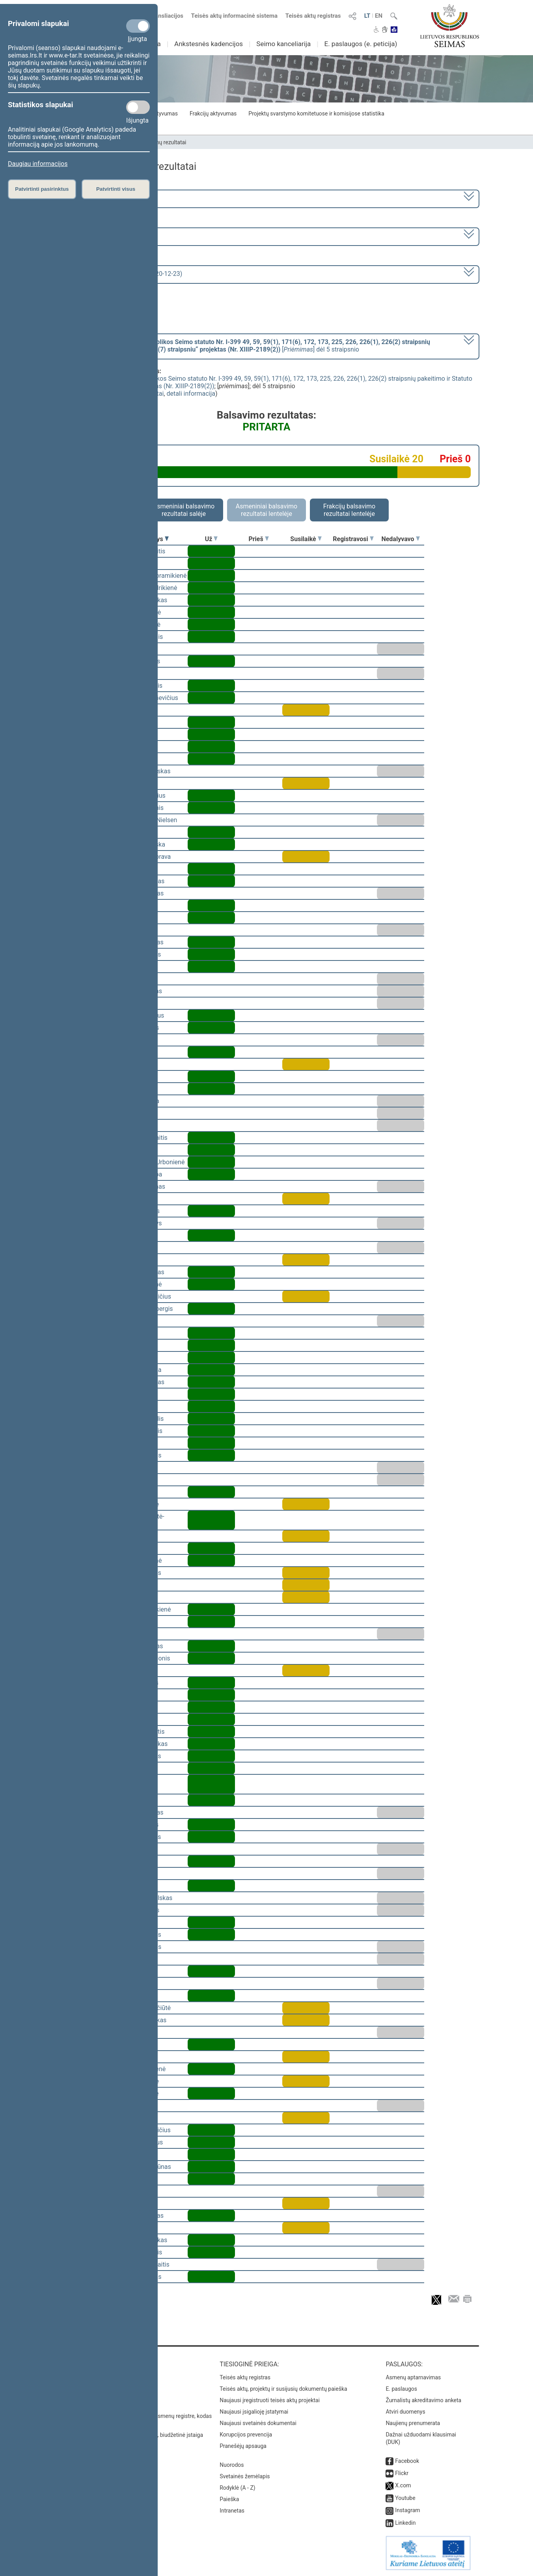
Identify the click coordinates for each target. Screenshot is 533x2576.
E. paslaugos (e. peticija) (360, 44)
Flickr (401, 2473)
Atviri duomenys (405, 2411)
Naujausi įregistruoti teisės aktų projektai (270, 2400)
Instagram (407, 2510)
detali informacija (190, 393)
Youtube (405, 2498)
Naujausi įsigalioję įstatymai (254, 2411)
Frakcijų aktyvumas (213, 113)
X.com (403, 2485)
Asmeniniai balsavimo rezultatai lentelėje (266, 510)
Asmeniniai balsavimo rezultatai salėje (183, 510)
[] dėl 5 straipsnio (244, 345)
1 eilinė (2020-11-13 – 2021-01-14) (106, 236)
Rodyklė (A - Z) (237, 2488)
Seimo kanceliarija (283, 44)
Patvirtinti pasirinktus (42, 189)
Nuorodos (232, 2465)
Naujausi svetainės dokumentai (258, 2423)
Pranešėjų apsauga (243, 2446)
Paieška (229, 2499)
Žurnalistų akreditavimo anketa (423, 2400)
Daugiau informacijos (37, 164)
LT (367, 15)
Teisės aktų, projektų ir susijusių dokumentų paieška (283, 2389)
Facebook (407, 2461)
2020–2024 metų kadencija (96, 198)
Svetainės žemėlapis (245, 2476)
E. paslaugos (401, 2389)
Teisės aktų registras (313, 15)
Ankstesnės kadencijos (208, 44)
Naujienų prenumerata (413, 2423)
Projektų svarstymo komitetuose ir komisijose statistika (316, 113)
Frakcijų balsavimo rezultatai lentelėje (349, 510)
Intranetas (232, 2510)
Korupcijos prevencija (246, 2434)
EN (378, 15)
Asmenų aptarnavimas (413, 2377)
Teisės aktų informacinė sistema (234, 15)
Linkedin (405, 2523)
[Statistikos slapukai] (138, 107)
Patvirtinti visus (115, 189)
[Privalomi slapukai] (138, 26)
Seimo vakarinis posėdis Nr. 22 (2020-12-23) (120, 273)
